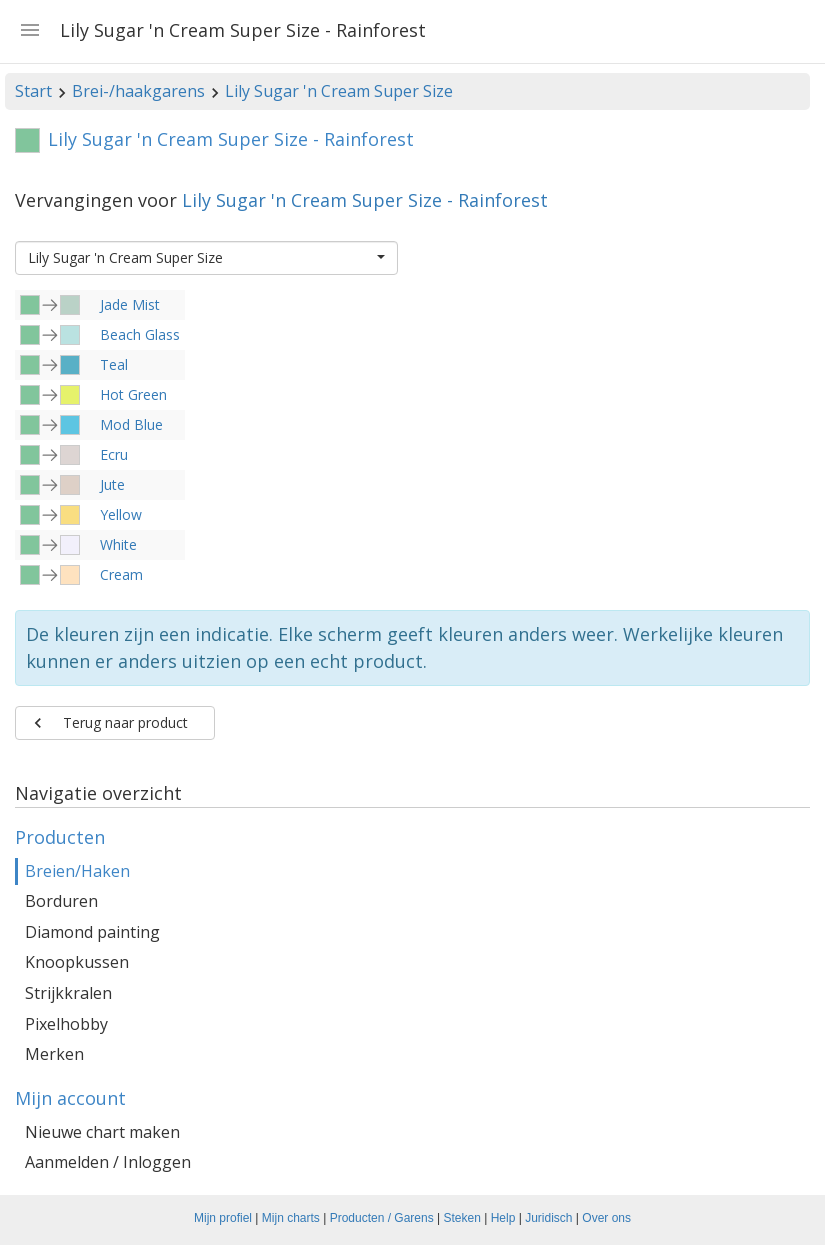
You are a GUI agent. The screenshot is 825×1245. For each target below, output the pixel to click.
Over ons (606, 1218)
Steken (462, 1218)
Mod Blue (131, 424)
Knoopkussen (77, 962)
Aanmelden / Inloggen (108, 1162)
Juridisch (548, 1218)
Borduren (61, 901)
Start (33, 91)
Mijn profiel (223, 1218)
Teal (114, 364)
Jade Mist (130, 304)
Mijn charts (291, 1218)
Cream (121, 574)
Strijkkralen (68, 993)
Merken (54, 1054)
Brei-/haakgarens (138, 91)
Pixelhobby (66, 1024)
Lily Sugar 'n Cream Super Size (339, 91)
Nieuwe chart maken (102, 1132)
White (118, 544)
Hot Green (133, 394)
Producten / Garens (382, 1218)
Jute (112, 484)
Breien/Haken (77, 871)
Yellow (121, 514)
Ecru (114, 454)
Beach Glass (140, 334)
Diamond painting (92, 932)
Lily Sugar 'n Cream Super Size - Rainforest (365, 200)
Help (503, 1218)
